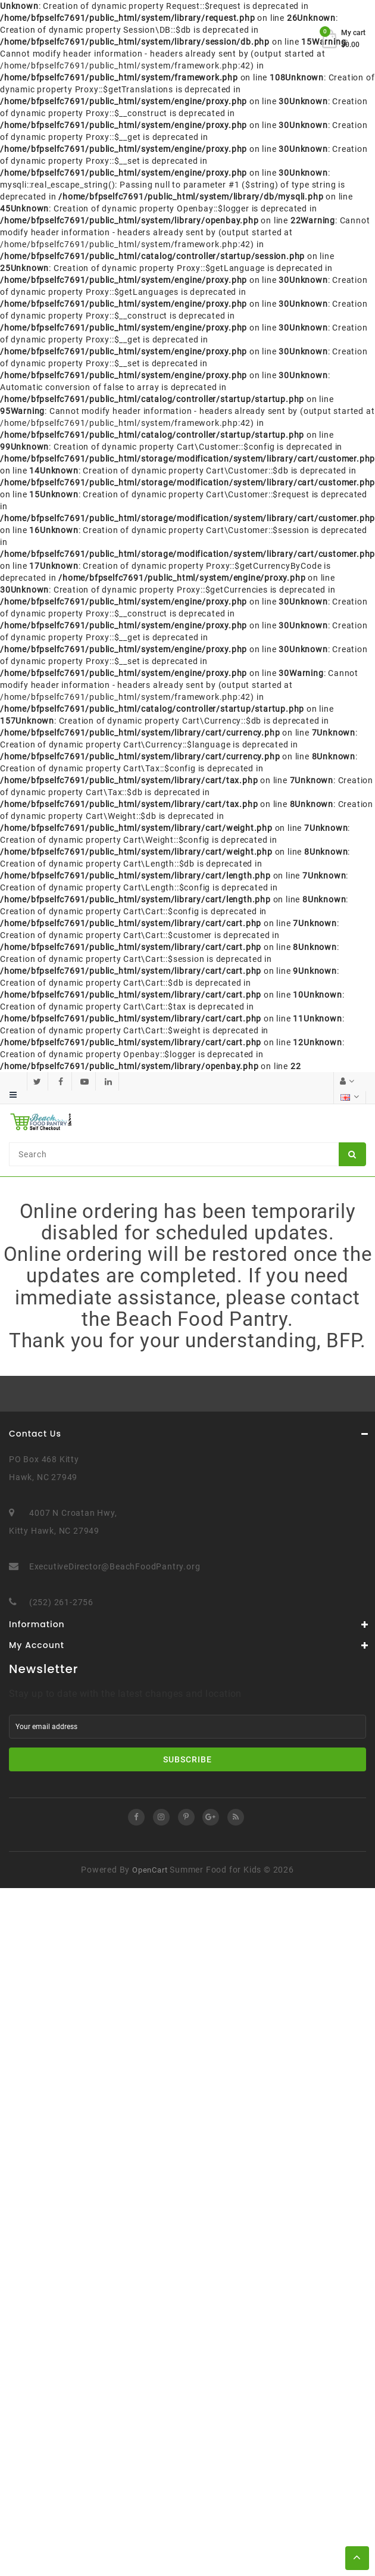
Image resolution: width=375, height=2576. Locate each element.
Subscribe (187, 1759)
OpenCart (149, 1869)
